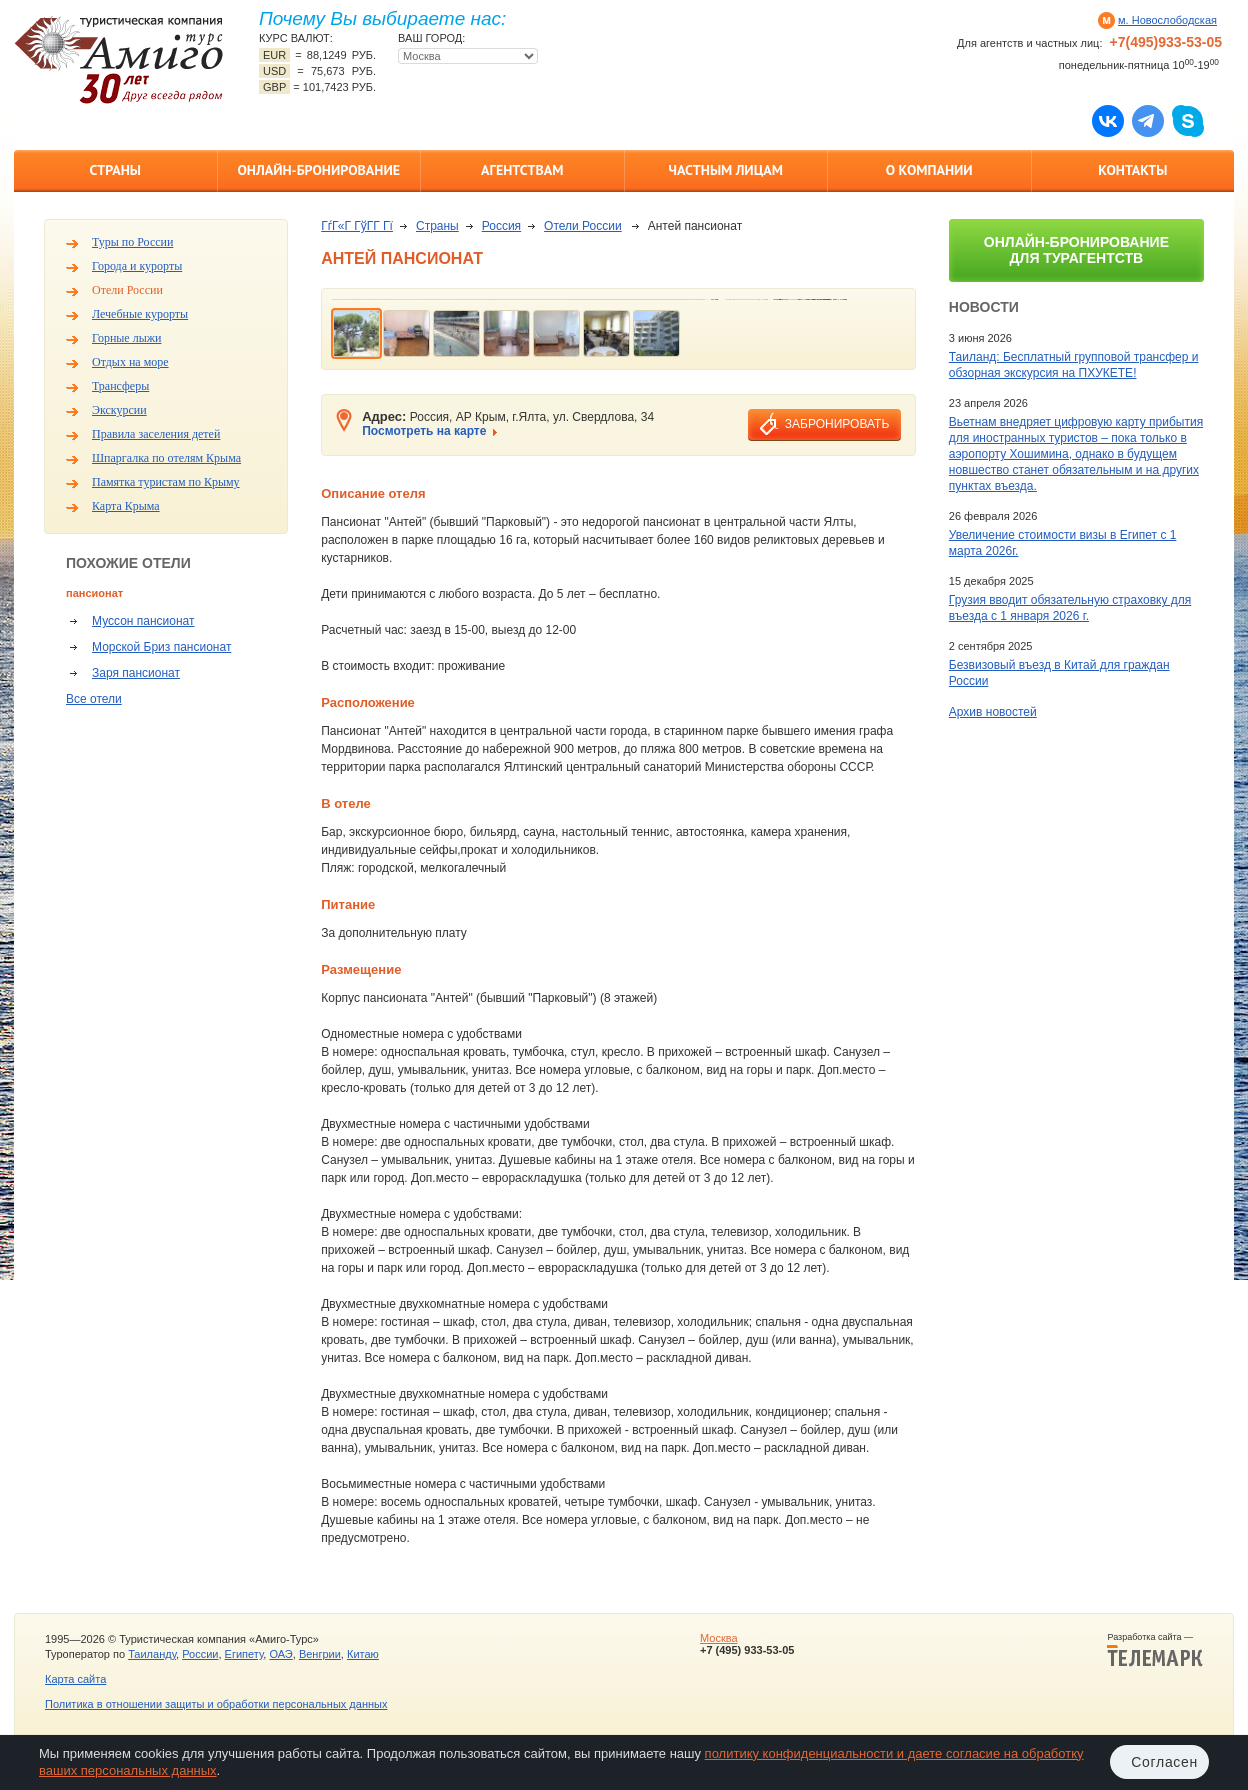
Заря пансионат (136, 673)
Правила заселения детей (156, 434)
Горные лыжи (126, 338)
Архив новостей (993, 712)
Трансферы (120, 386)
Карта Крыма (126, 506)
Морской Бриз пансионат (161, 647)
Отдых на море (130, 362)
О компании (929, 170)
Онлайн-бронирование (318, 170)
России (200, 1654)
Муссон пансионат (143, 621)
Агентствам (522, 170)
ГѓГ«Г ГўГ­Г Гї (357, 226)
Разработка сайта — (1155, 1650)
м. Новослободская (1167, 20)
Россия (501, 226)
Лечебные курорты (140, 314)
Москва (719, 1638)
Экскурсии (119, 410)
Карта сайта (75, 1679)
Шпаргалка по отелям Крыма (166, 458)
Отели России (127, 290)
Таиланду (152, 1654)
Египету (244, 1654)
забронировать (837, 424)
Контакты (1132, 170)
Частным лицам (726, 170)
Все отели (94, 699)
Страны (115, 170)
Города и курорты (137, 266)
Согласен (1164, 1762)
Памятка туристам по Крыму (166, 482)
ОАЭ (280, 1654)
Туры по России (132, 242)
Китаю (363, 1654)
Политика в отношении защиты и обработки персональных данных (216, 1704)
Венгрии (320, 1654)
